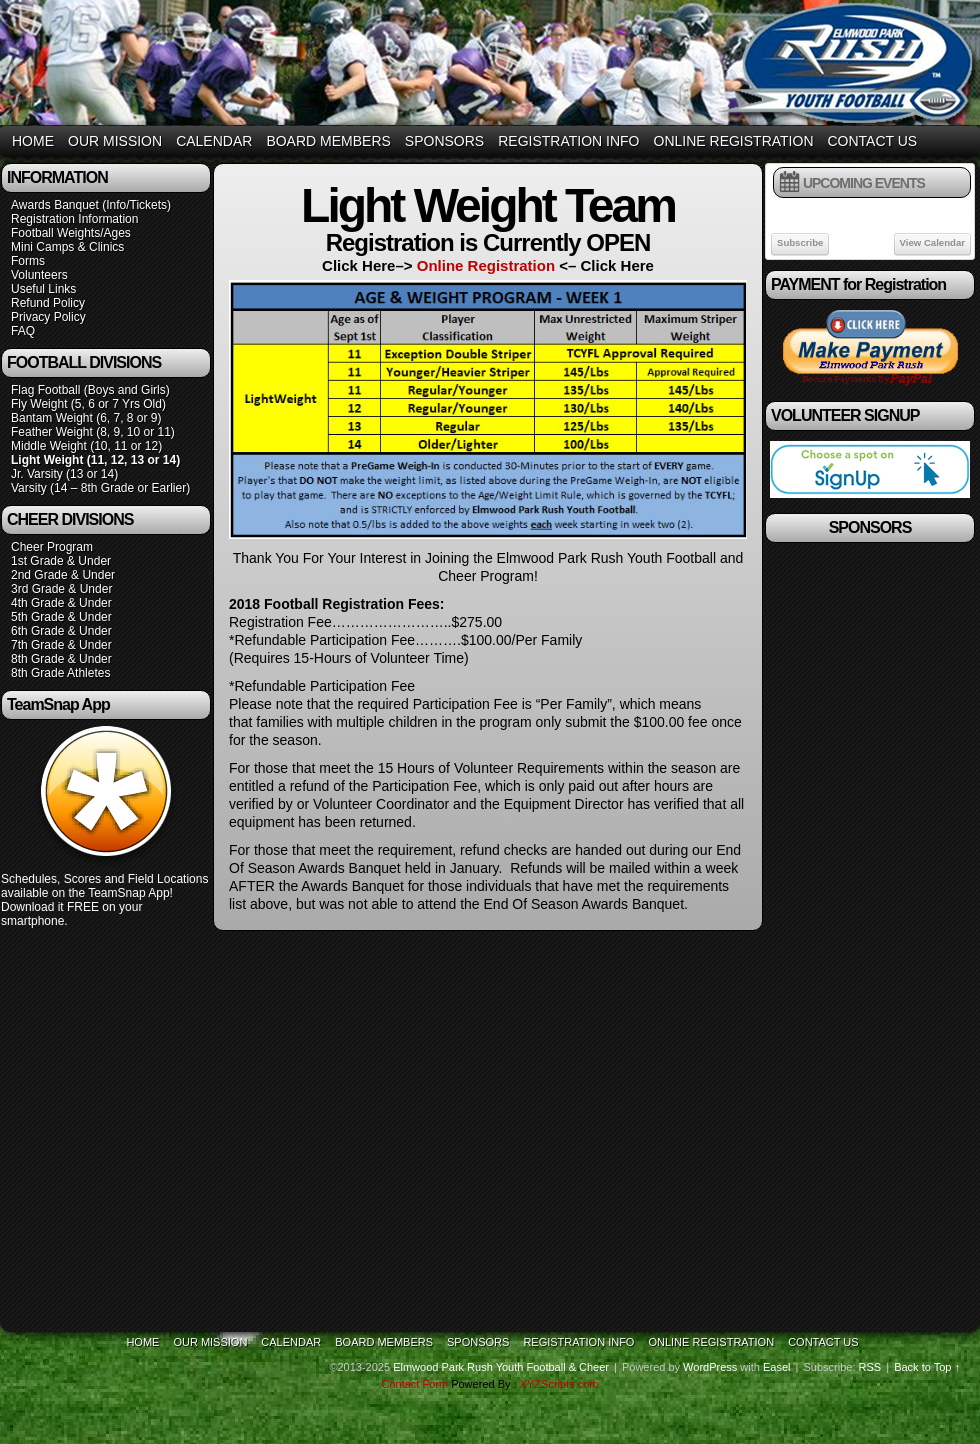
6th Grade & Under (61, 631)
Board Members (328, 141)
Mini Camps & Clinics (67, 247)
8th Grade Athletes (60, 673)
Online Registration (734, 141)
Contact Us (873, 141)
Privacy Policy (48, 317)
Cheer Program (52, 547)
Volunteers (39, 275)
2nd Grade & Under (63, 575)
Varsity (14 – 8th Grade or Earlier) (100, 488)
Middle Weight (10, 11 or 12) (86, 446)
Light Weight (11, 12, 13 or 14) (95, 460)
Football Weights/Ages (71, 233)
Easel (777, 1367)
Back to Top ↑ (927, 1367)
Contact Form (414, 1384)
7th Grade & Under (61, 645)
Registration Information (74, 219)
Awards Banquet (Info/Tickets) (91, 205)
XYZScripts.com (559, 1384)
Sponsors (444, 141)
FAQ (23, 331)
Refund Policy (48, 303)
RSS (870, 1367)
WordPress (710, 1367)
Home (33, 141)
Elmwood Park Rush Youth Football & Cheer (501, 1367)
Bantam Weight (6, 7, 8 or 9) (86, 418)
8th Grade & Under (61, 659)
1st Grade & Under (61, 561)
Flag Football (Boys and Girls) (90, 390)
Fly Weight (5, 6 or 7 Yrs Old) (88, 404)
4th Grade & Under (61, 603)
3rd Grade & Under (61, 589)
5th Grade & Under (61, 617)
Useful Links (43, 289)
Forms (28, 261)
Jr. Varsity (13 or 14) (64, 474)
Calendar (214, 141)
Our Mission (115, 141)
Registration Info (568, 141)
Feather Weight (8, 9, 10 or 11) (93, 432)
